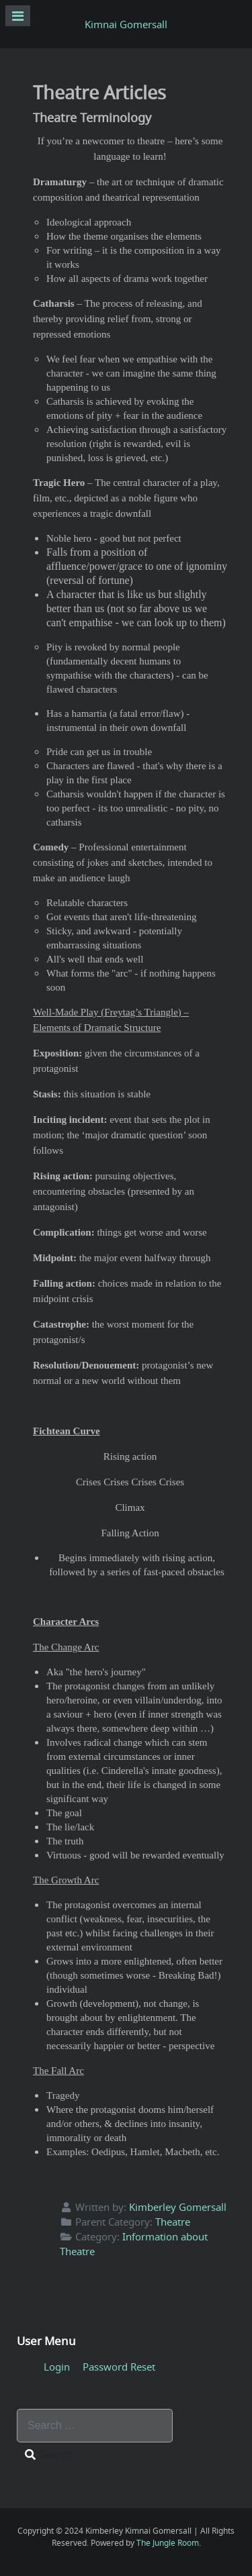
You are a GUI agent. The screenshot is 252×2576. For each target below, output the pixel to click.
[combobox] (95, 2425)
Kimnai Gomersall (126, 24)
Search (49, 2455)
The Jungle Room (167, 2542)
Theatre (172, 2221)
